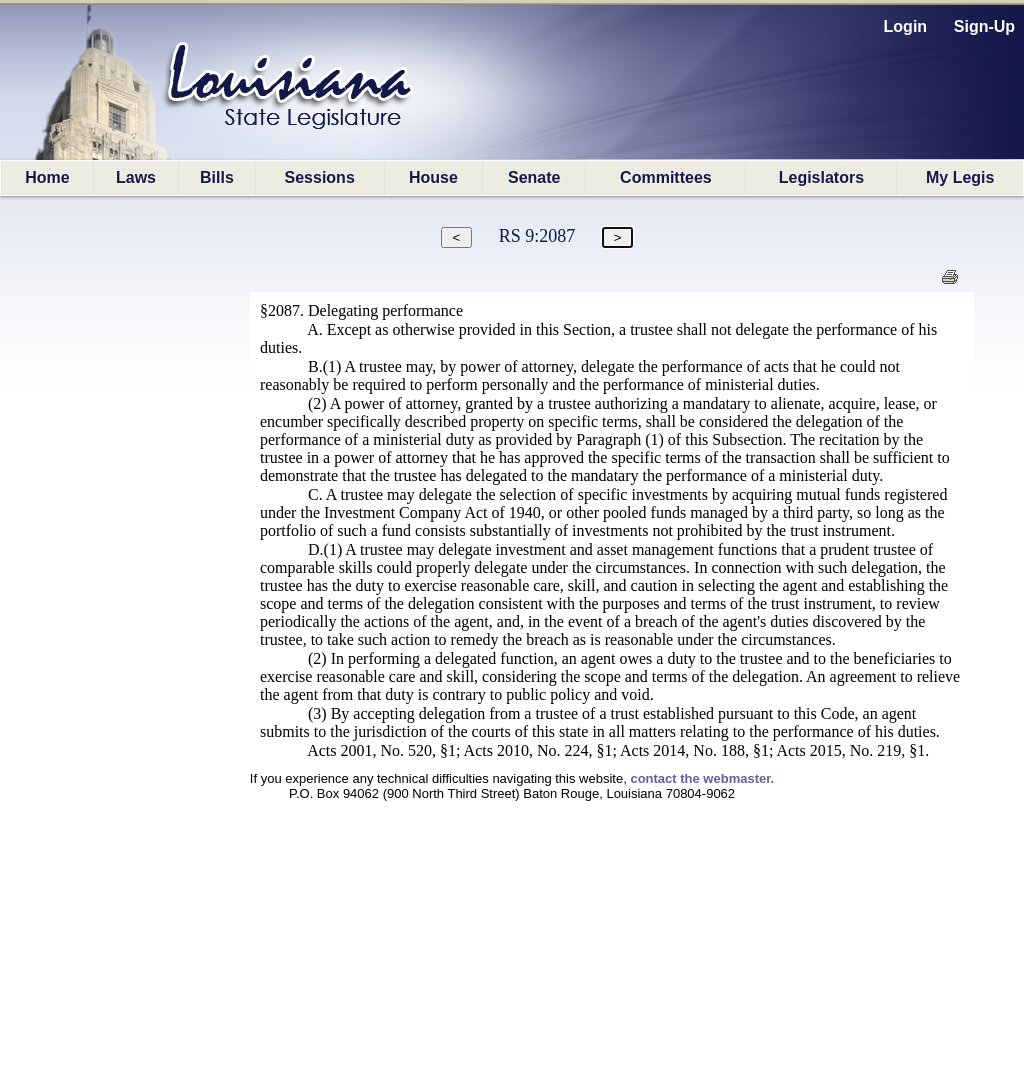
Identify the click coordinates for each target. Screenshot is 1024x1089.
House (433, 177)
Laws (136, 177)
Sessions (320, 177)
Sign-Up (984, 26)
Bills (217, 177)
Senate (534, 177)
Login (906, 26)
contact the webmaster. (702, 778)
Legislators (821, 177)
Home (47, 177)
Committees (666, 177)
